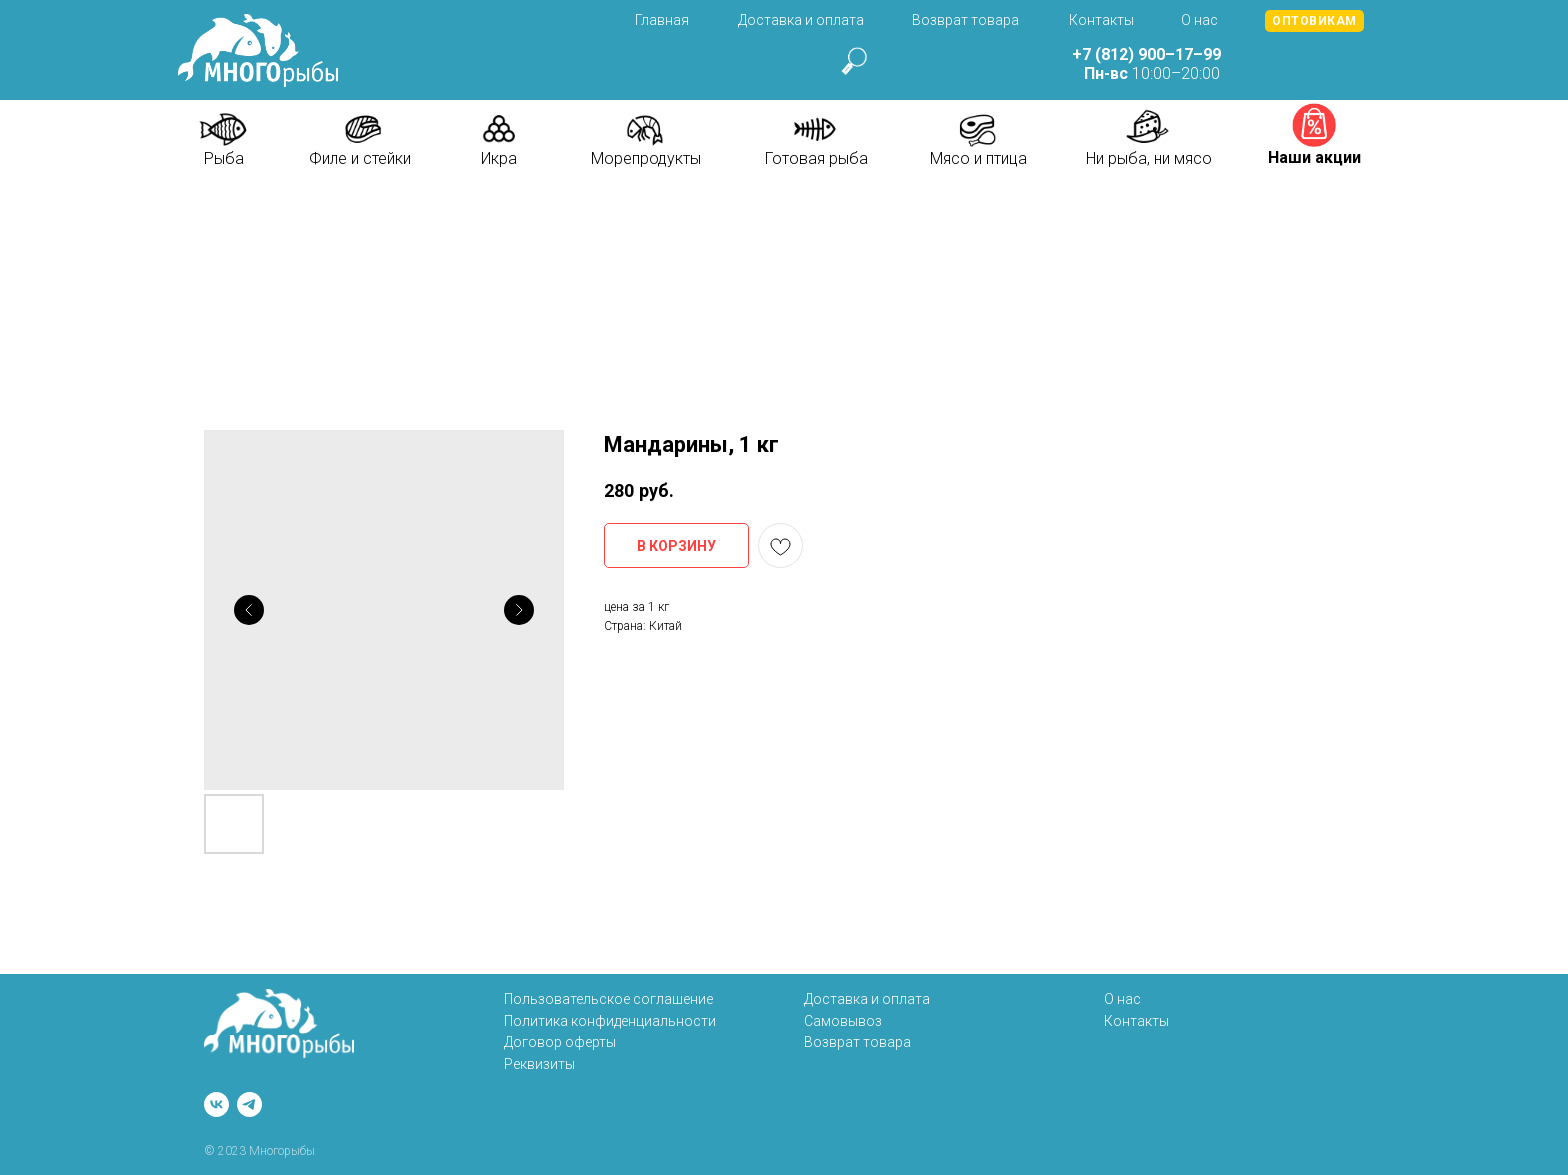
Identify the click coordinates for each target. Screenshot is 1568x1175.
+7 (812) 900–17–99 (1146, 54)
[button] (1314, 21)
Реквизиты (539, 1064)
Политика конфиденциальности (610, 1021)
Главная (662, 20)
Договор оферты (560, 1042)
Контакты (1101, 20)
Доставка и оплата (801, 20)
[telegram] (249, 1104)
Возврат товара (965, 20)
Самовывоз (843, 1021)
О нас (1199, 20)
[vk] (216, 1104)
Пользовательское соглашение (608, 999)
